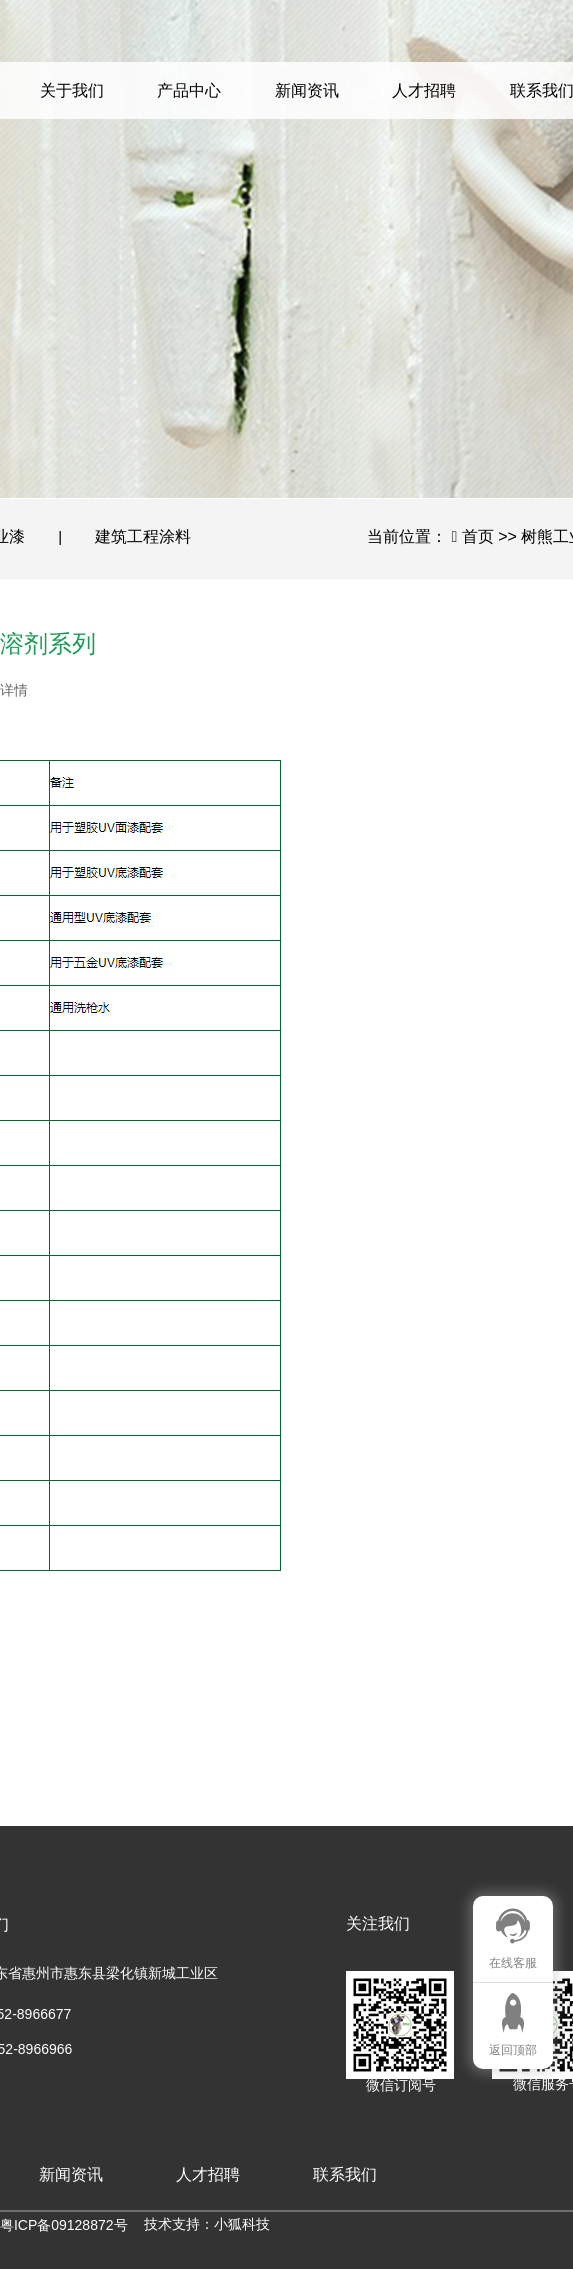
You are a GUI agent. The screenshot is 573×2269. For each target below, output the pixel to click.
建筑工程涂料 (143, 536)
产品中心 (189, 90)
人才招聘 (424, 90)
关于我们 (72, 90)
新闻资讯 (307, 90)
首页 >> (492, 536)
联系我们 (345, 2174)
